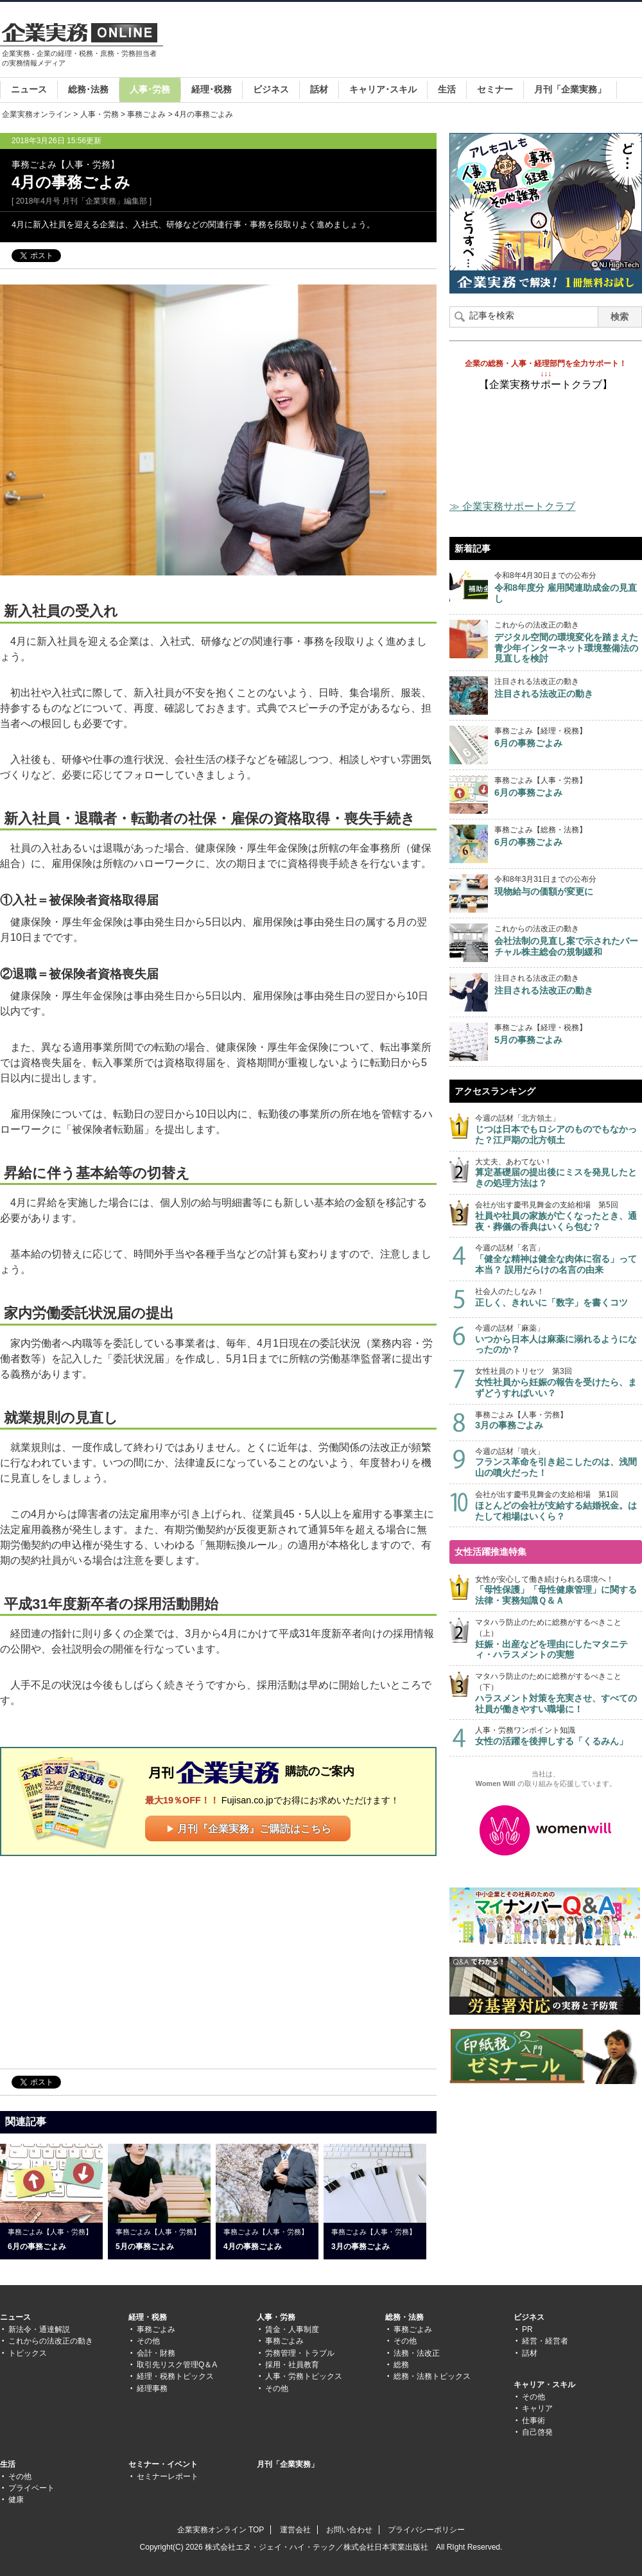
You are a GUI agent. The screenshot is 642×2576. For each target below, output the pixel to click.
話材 (319, 89)
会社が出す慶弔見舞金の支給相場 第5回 (558, 1216)
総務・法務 (404, 2317)
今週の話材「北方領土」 (558, 1129)
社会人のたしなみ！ (558, 1297)
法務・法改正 (417, 2353)
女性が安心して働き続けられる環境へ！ (558, 1590)
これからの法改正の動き (50, 2340)
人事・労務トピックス (303, 2376)
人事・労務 (99, 114)
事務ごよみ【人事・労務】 (558, 1421)
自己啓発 (537, 2432)
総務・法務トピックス (432, 2376)
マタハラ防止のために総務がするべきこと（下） (558, 1693)
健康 (16, 2499)
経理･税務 (211, 89)
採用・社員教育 (292, 2364)
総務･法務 (88, 89)
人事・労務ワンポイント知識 (558, 1736)
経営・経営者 (545, 2340)
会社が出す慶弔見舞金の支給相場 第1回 (558, 1505)
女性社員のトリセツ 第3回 (558, 1382)
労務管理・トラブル (299, 2353)
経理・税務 (147, 2317)
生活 (447, 89)
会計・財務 (156, 2353)
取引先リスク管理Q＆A (177, 2364)
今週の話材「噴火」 (558, 1462)
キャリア (537, 2408)
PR (527, 2329)
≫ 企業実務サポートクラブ (512, 506)
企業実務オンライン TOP (221, 2529)
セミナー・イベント (163, 2464)
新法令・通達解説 (39, 2329)
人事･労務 (150, 89)
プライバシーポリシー (426, 2529)
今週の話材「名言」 (558, 1259)
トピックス (27, 2353)
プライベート (31, 2488)
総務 (401, 2364)
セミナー (495, 89)
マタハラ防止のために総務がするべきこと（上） (558, 1639)
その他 (148, 2340)
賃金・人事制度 (292, 2329)
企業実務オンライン (36, 114)
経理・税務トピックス (175, 2376)
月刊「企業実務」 (570, 89)
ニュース (29, 89)
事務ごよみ (146, 114)
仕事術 (533, 2420)
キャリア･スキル (383, 89)
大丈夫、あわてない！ (558, 1173)
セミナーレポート (167, 2476)
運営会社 (295, 2529)
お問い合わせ (349, 2529)
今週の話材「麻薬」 (558, 1339)
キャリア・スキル (544, 2384)
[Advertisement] (408, 60)
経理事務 (152, 2388)
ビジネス (271, 89)
